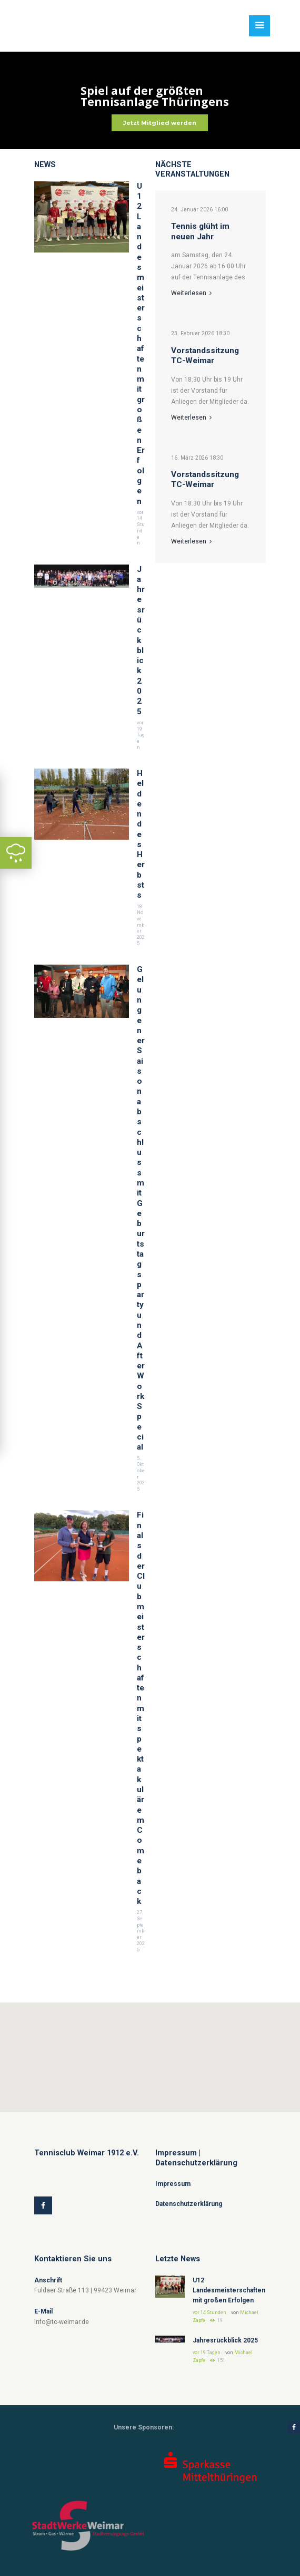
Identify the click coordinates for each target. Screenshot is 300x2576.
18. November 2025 (141, 925)
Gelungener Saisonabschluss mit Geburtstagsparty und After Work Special (141, 1208)
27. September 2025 (141, 1931)
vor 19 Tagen (141, 735)
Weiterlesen (191, 293)
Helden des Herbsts (141, 834)
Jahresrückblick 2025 (141, 640)
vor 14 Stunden (141, 528)
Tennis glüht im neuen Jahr (200, 231)
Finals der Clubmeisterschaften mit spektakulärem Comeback (141, 1708)
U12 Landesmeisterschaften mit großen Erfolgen (141, 343)
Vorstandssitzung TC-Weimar (205, 355)
